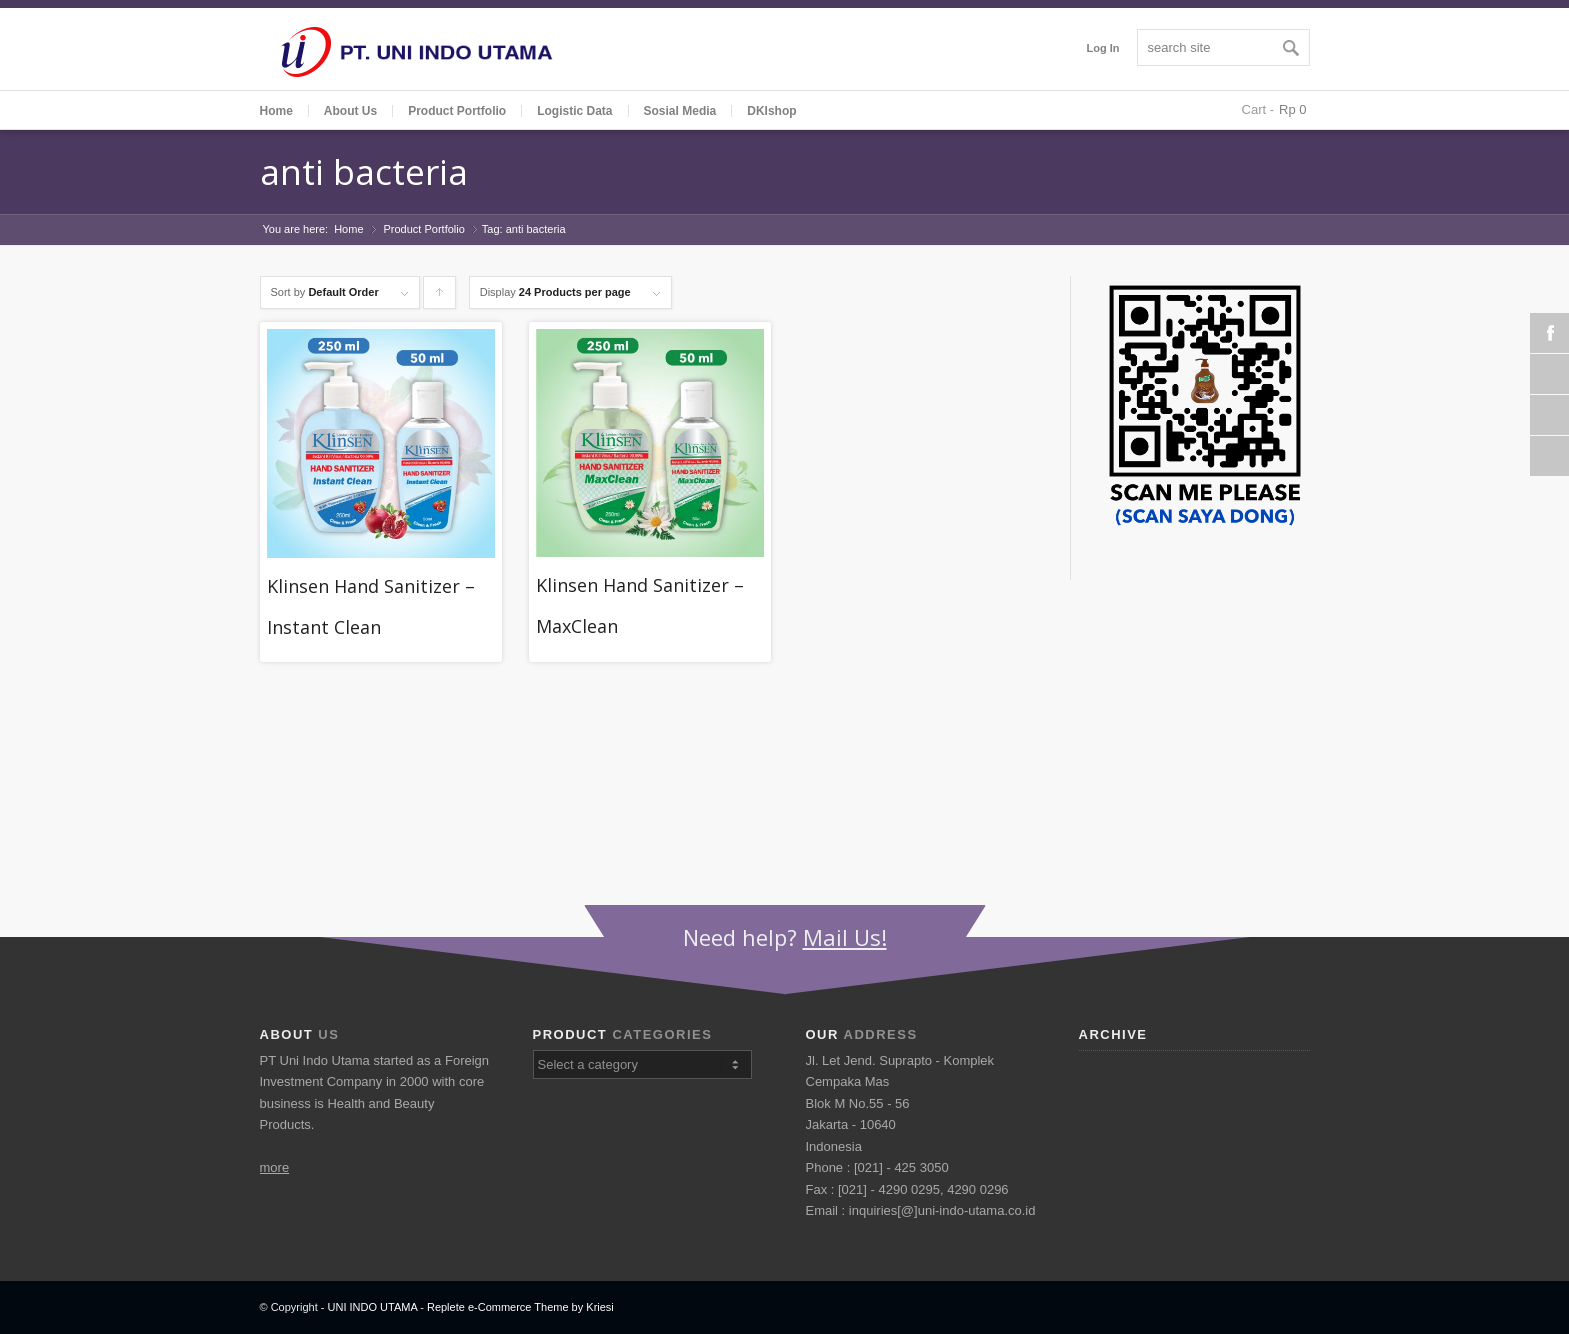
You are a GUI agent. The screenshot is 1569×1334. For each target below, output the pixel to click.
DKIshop (771, 111)
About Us (350, 111)
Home (276, 111)
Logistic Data (574, 111)
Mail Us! (845, 937)
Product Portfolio (424, 229)
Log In (1103, 48)
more (275, 1167)
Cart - (1258, 109)
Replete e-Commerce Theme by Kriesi (520, 1307)
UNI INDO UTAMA (373, 1307)
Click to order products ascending (440, 297)
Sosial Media (680, 111)
